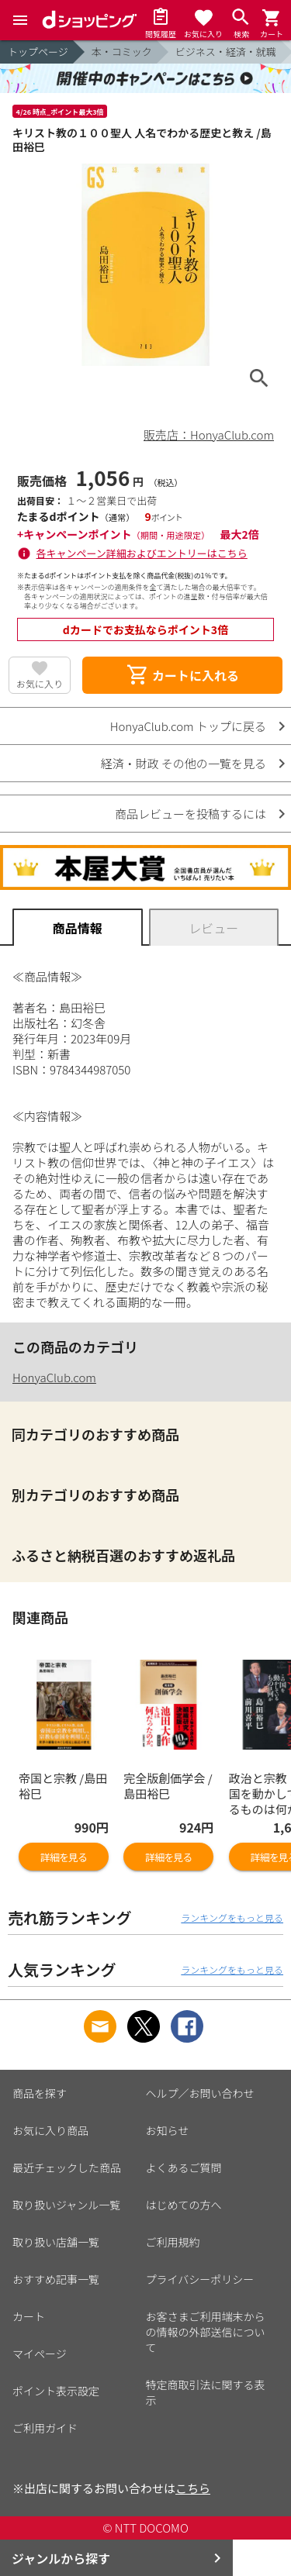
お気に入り (39, 683)
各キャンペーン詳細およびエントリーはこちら (142, 553)
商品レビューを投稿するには (190, 813)
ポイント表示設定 (55, 2390)
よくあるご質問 (184, 2167)
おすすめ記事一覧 (55, 2279)
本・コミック (122, 51)
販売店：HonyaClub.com (209, 434)
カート (28, 2316)
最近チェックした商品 (66, 2167)
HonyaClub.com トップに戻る (188, 726)
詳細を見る (63, 1857)
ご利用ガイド (45, 2428)
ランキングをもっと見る (232, 1917)
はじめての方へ (184, 2204)
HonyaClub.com (54, 1377)
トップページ (38, 51)
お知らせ (167, 2130)
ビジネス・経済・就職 (225, 51)
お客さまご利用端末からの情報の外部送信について (205, 2332)
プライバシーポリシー (200, 2279)
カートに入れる (182, 675)
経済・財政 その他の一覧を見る (183, 763)
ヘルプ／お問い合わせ (200, 2093)
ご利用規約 (173, 2242)
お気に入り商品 (50, 2130)
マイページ (39, 2353)
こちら (192, 2488)
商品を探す (39, 2093)
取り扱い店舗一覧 (55, 2242)
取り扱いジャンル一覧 (66, 2204)
